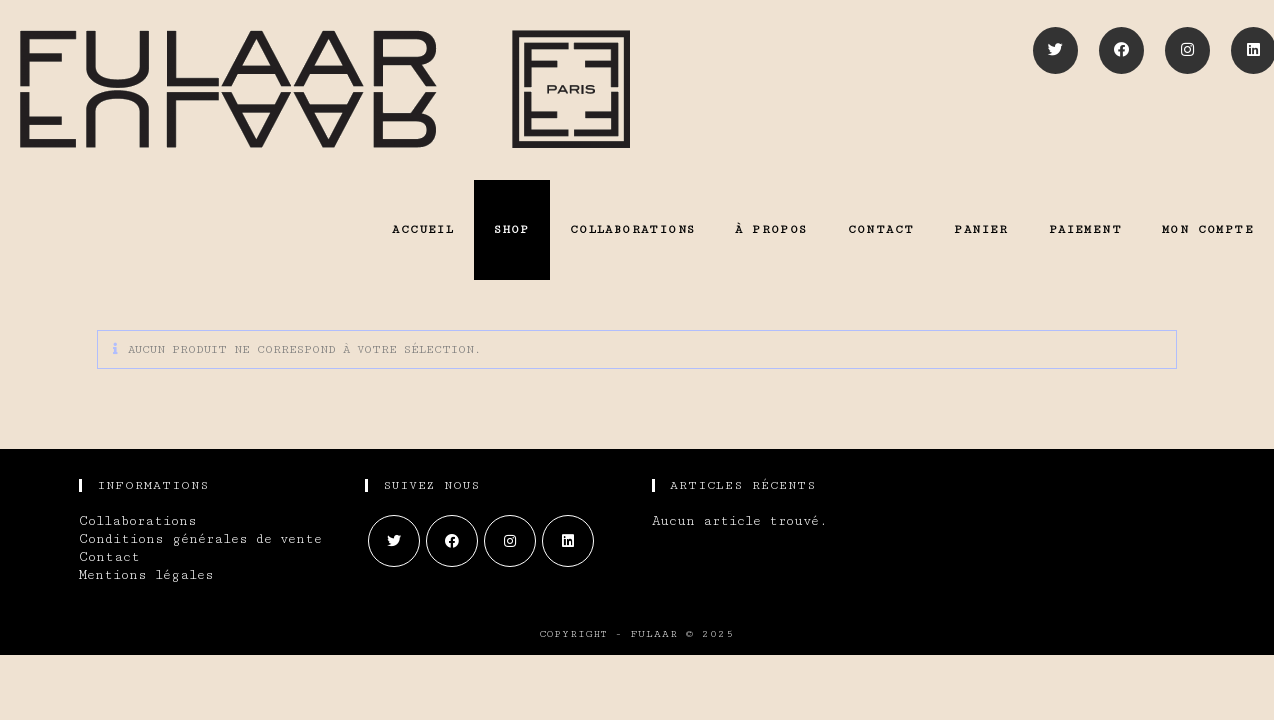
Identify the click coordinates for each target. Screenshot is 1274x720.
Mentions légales (146, 575)
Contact (109, 557)
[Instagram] (1187, 50)
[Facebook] (1121, 50)
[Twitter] (1055, 50)
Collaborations (138, 521)
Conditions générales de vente (200, 539)
